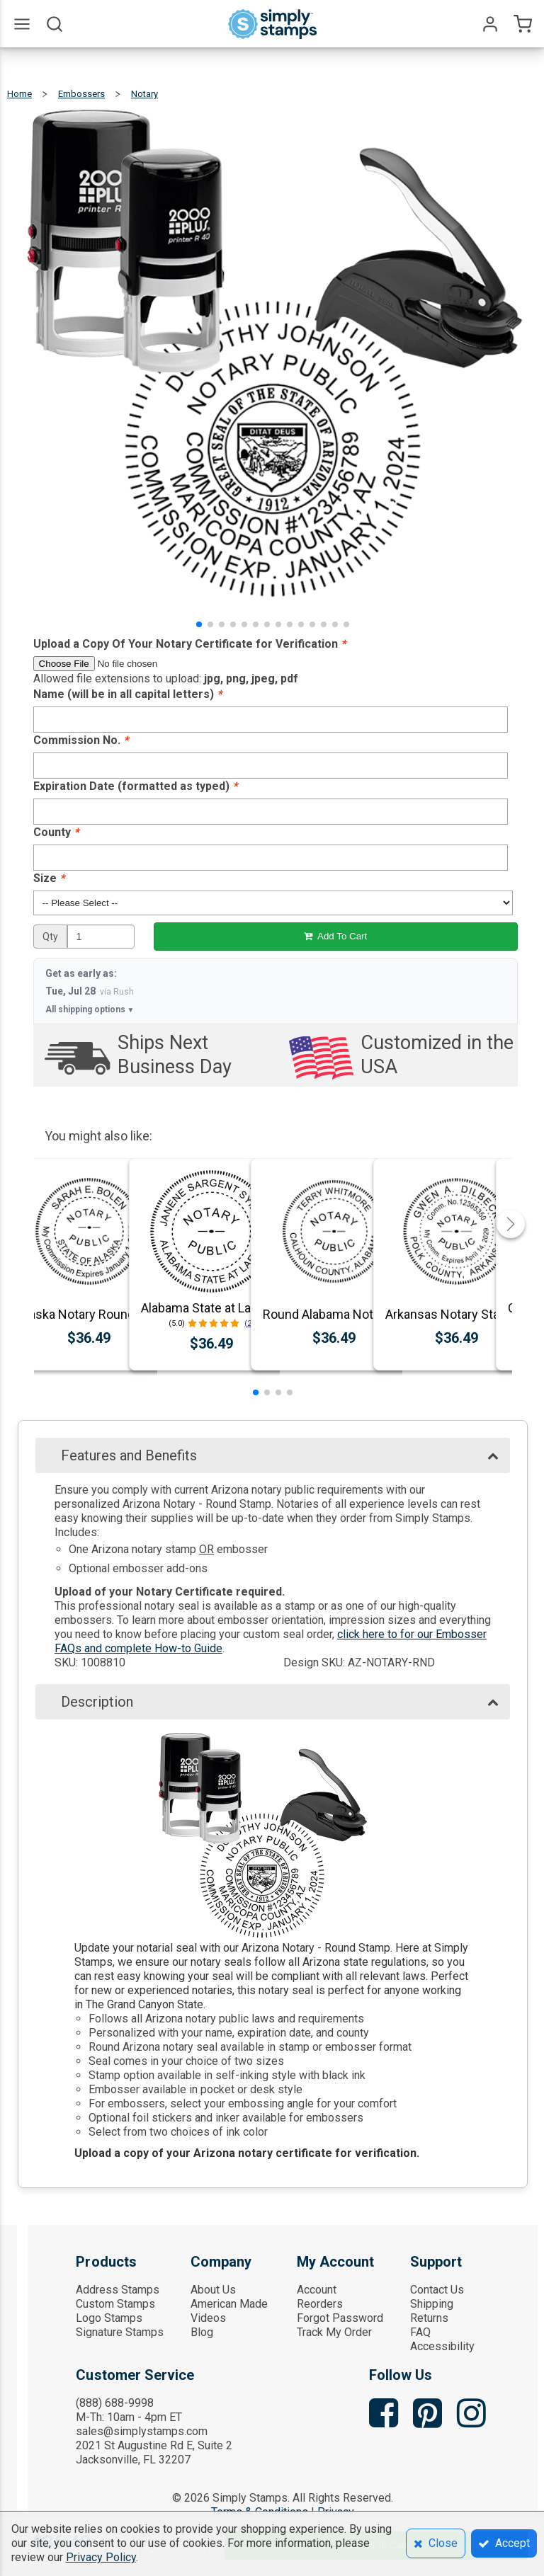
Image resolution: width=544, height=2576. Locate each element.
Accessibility (442, 2346)
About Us (213, 2289)
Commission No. (80, 740)
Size (48, 878)
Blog (202, 2332)
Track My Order (334, 2332)
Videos (208, 2318)
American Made (229, 2304)
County (56, 832)
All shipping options (90, 1009)
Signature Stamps (120, 2332)
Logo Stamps (109, 2318)
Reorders (320, 2304)
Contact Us (437, 2289)
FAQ (420, 2332)
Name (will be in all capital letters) (127, 694)
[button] (199, 624)
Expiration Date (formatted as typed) (135, 786)
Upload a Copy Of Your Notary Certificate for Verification (189, 644)
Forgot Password (340, 2318)
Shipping (431, 2304)
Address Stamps (117, 2289)
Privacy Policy (101, 2557)
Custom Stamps (115, 2304)
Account (316, 2289)
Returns (429, 2318)
